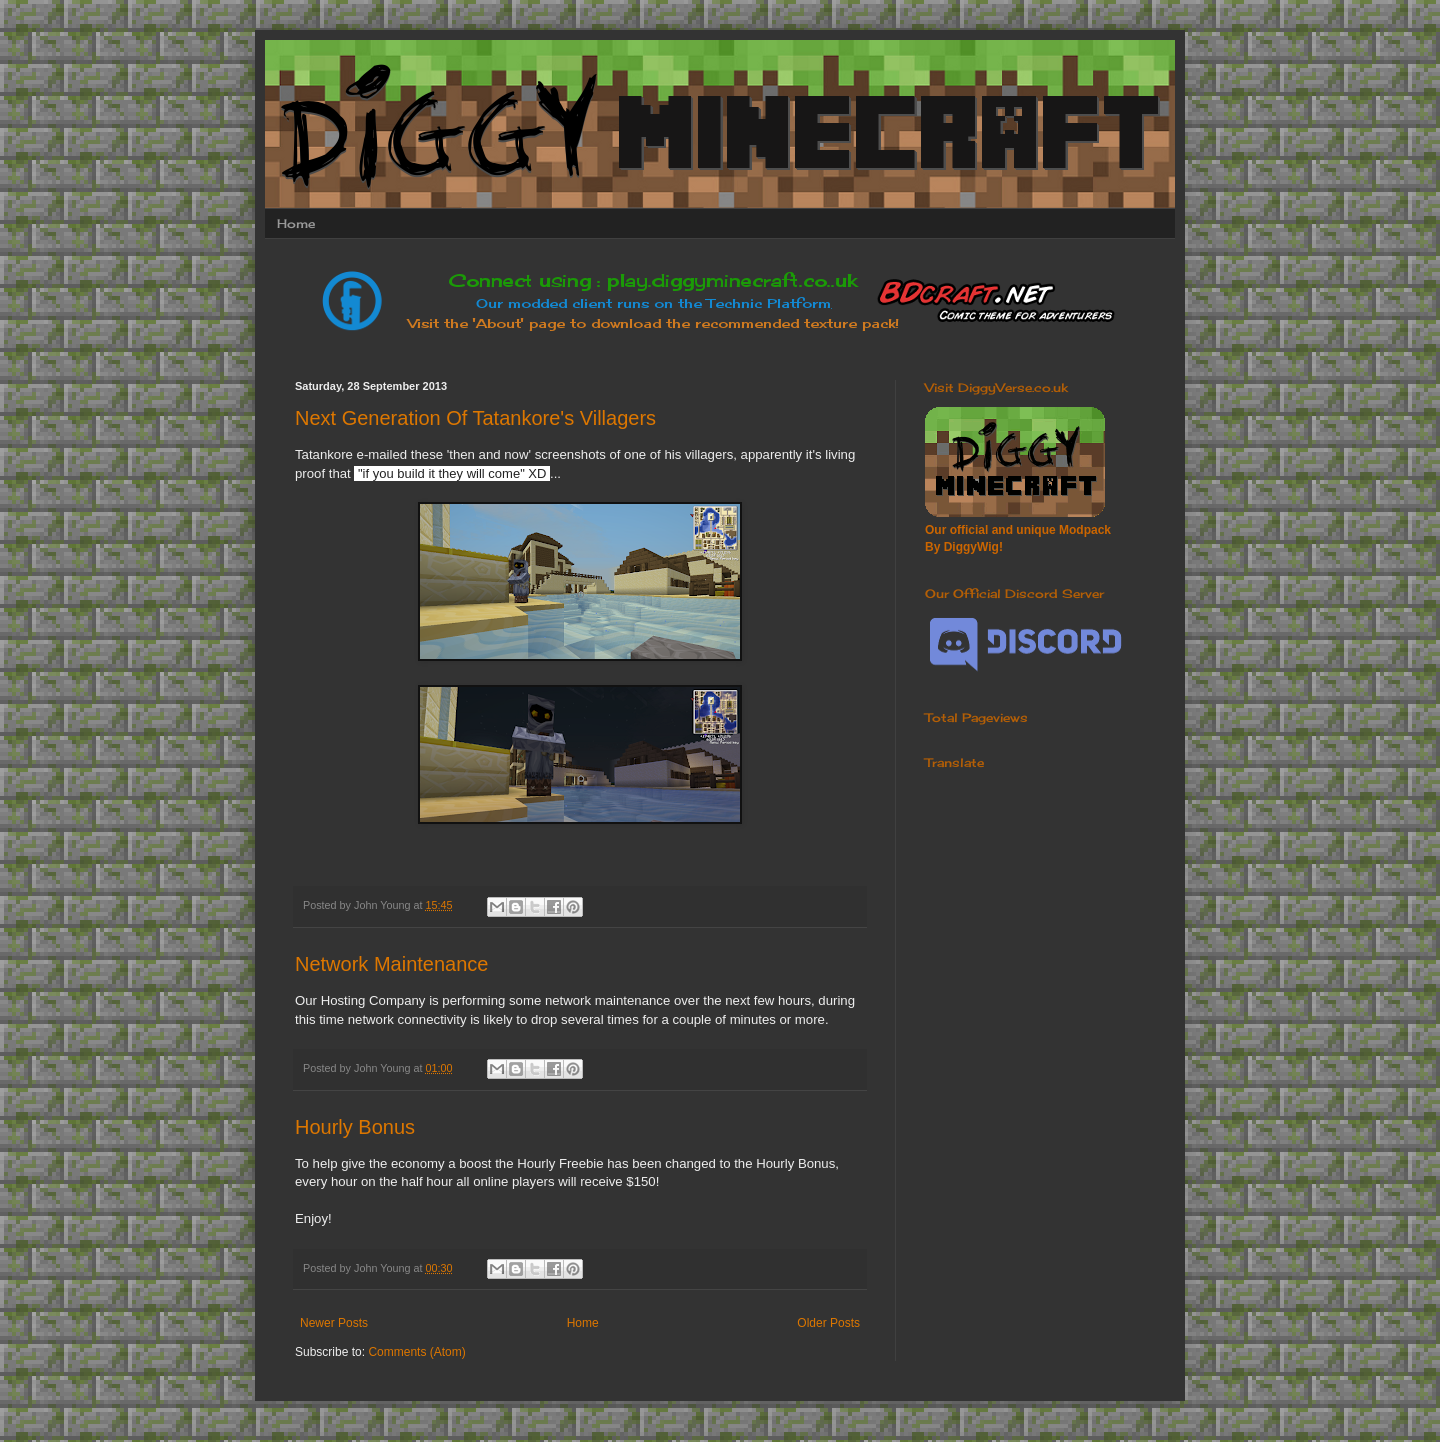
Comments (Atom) (416, 1352)
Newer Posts (334, 1323)
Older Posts (828, 1323)
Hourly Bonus (355, 1127)
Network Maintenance (391, 964)
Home (296, 223)
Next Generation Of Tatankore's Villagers (475, 418)
